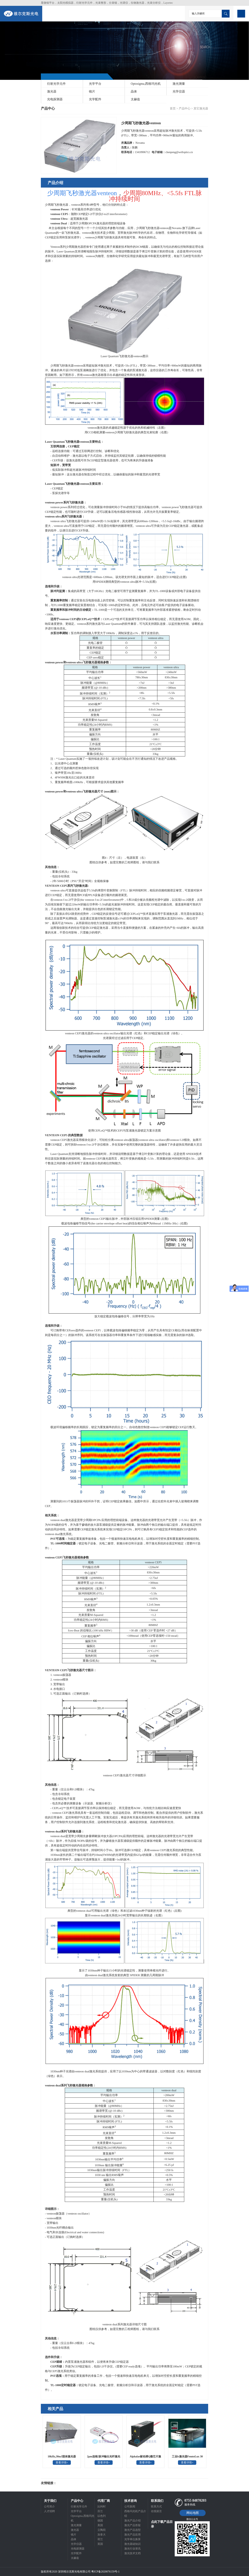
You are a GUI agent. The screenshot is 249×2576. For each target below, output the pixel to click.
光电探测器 (55, 99)
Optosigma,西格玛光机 (146, 83)
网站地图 (192, 2512)
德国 (100, 2520)
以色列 (101, 2515)
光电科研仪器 (68, 2483)
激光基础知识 (132, 2544)
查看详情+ (62, 2462)
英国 (100, 2544)
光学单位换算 (132, 2539)
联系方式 (156, 2506)
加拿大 (101, 2534)
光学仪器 (179, 91)
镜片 (92, 91)
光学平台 (95, 83)
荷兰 (100, 2539)
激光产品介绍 (132, 2520)
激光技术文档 (132, 2553)
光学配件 (95, 99)
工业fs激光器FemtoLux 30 (187, 2456)
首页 (173, 108)
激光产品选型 (132, 2529)
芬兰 (100, 2511)
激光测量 (179, 83)
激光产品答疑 (132, 2525)
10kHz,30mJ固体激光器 (62, 2456)
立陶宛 (101, 2529)
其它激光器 (201, 108)
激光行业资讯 (132, 2548)
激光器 (51, 91)
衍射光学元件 (56, 83)
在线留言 (156, 2511)
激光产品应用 (132, 2534)
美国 (100, 2525)
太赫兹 (135, 99)
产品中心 (184, 108)
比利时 (101, 2506)
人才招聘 (49, 2511)
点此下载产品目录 (162, 2524)
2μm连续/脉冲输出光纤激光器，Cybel (103, 2458)
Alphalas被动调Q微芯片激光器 (145, 2458)
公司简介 (49, 2506)
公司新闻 (129, 2506)
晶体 (134, 91)
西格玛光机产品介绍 (135, 2513)
